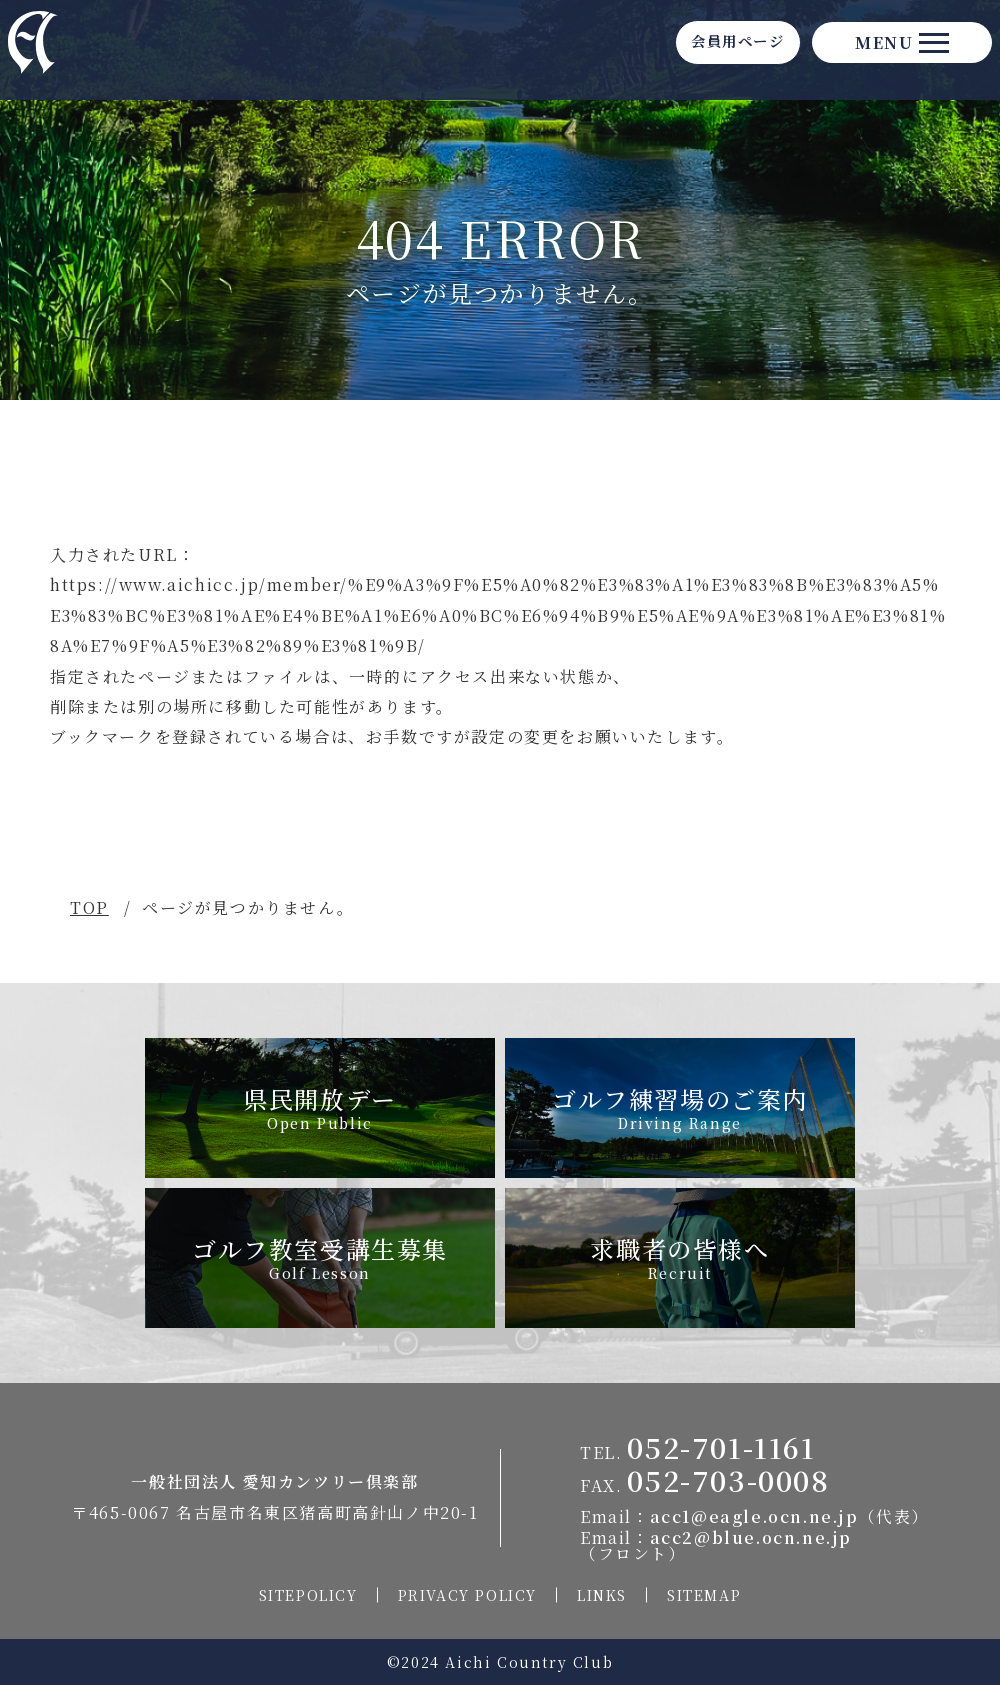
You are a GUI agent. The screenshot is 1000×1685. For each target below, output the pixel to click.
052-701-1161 (721, 1447)
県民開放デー (320, 1107)
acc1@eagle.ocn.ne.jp (754, 1516)
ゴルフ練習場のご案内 (680, 1107)
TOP (89, 907)
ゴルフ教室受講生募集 (320, 1257)
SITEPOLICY (308, 1595)
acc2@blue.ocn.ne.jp (751, 1537)
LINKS (602, 1595)
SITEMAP (704, 1595)
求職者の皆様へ (679, 1257)
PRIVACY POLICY (467, 1595)
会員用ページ (680, 52)
